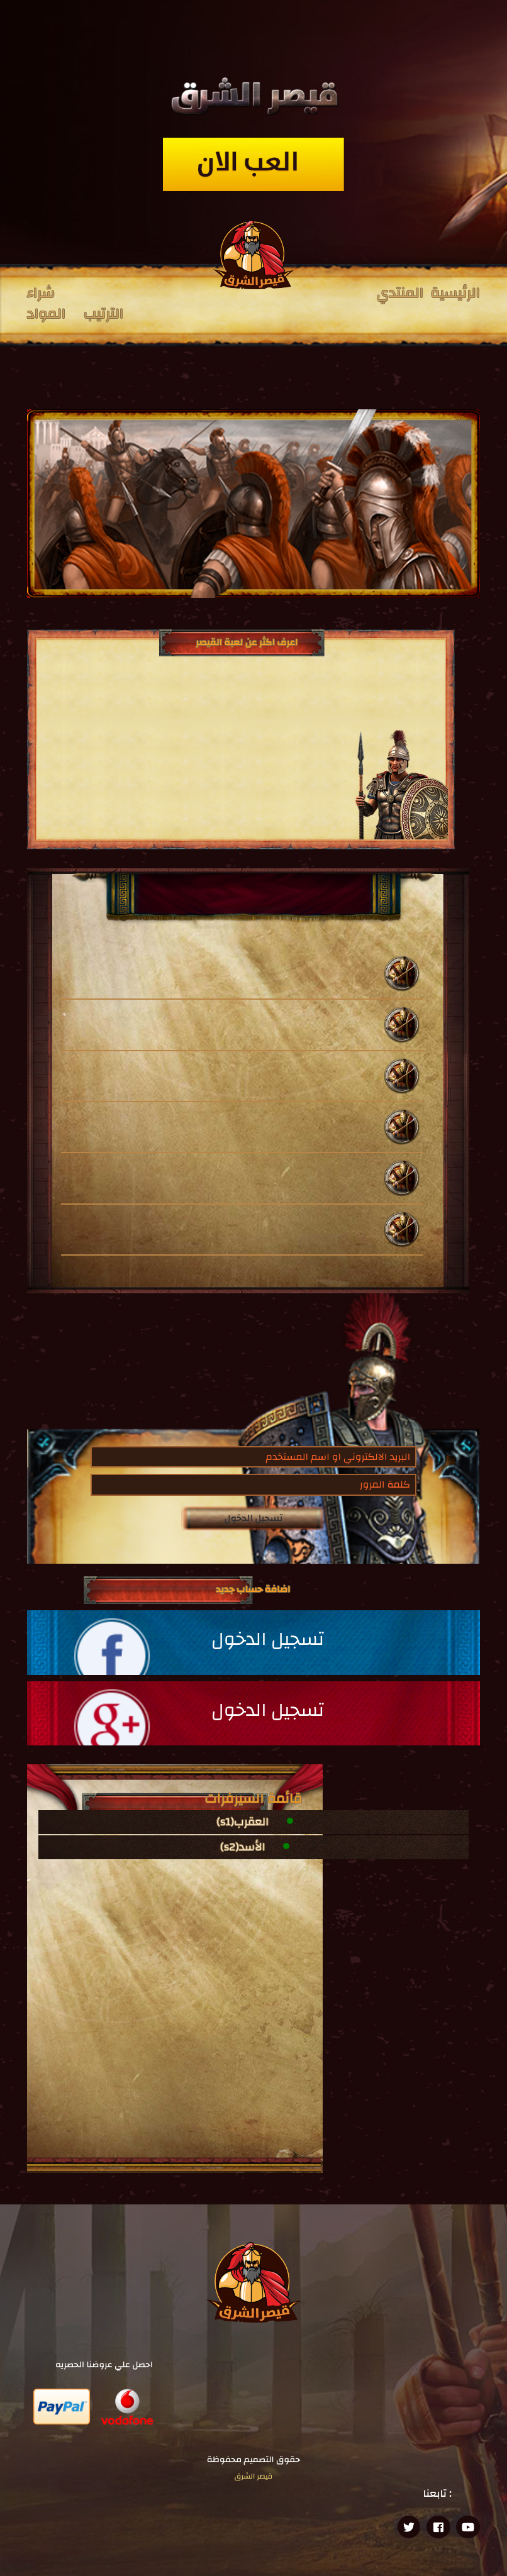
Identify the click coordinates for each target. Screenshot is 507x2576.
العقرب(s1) (243, 1821)
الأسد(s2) (242, 1847)
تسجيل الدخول (254, 1518)
